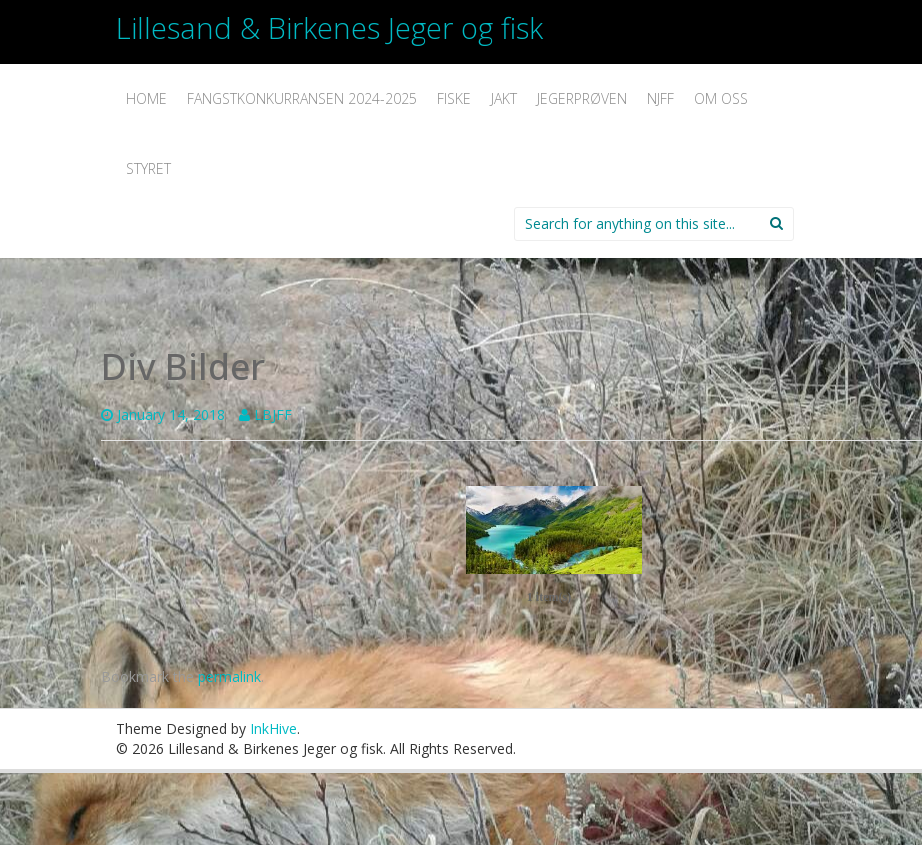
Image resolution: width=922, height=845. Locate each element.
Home (146, 98)
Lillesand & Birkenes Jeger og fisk (329, 27)
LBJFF (273, 414)
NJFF (660, 98)
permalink (229, 676)
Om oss (721, 98)
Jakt (504, 98)
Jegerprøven (582, 98)
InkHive (273, 728)
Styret (148, 168)
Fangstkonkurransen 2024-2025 (302, 98)
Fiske (454, 98)
